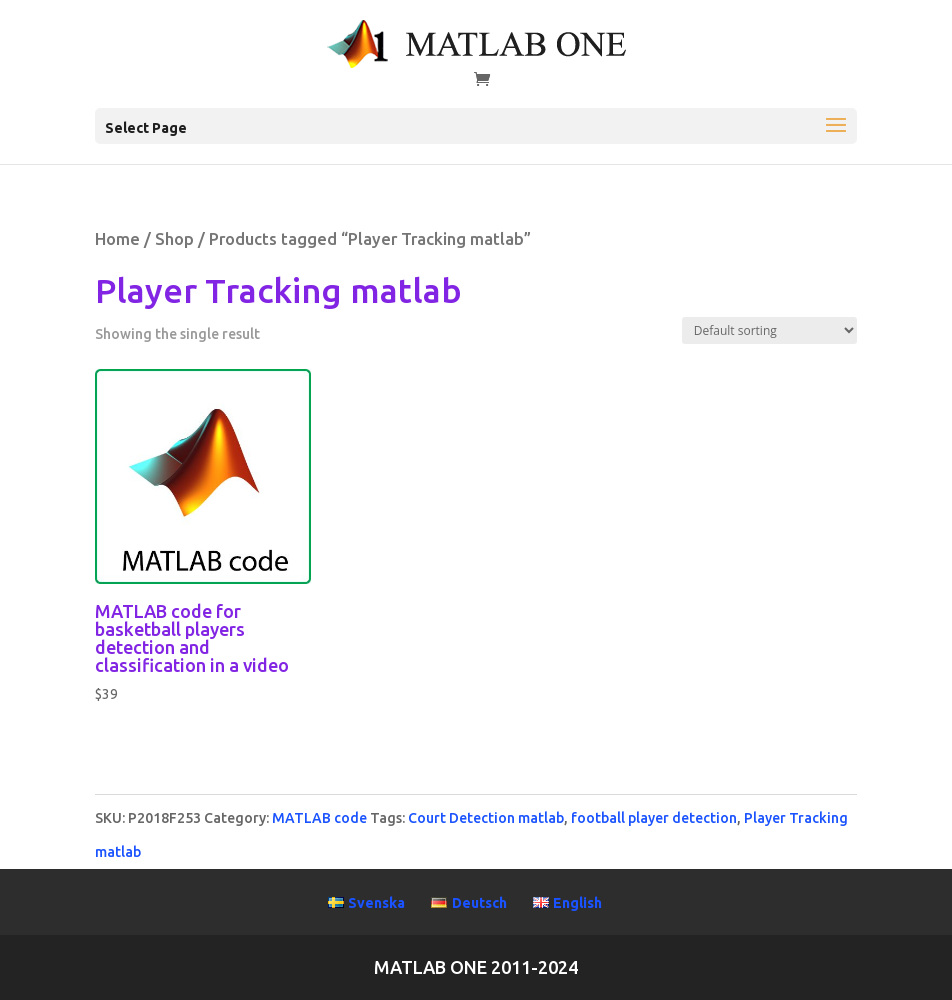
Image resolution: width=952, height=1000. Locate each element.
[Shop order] (769, 330)
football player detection (654, 818)
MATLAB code (319, 818)
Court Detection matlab (486, 818)
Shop (174, 239)
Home (117, 239)
